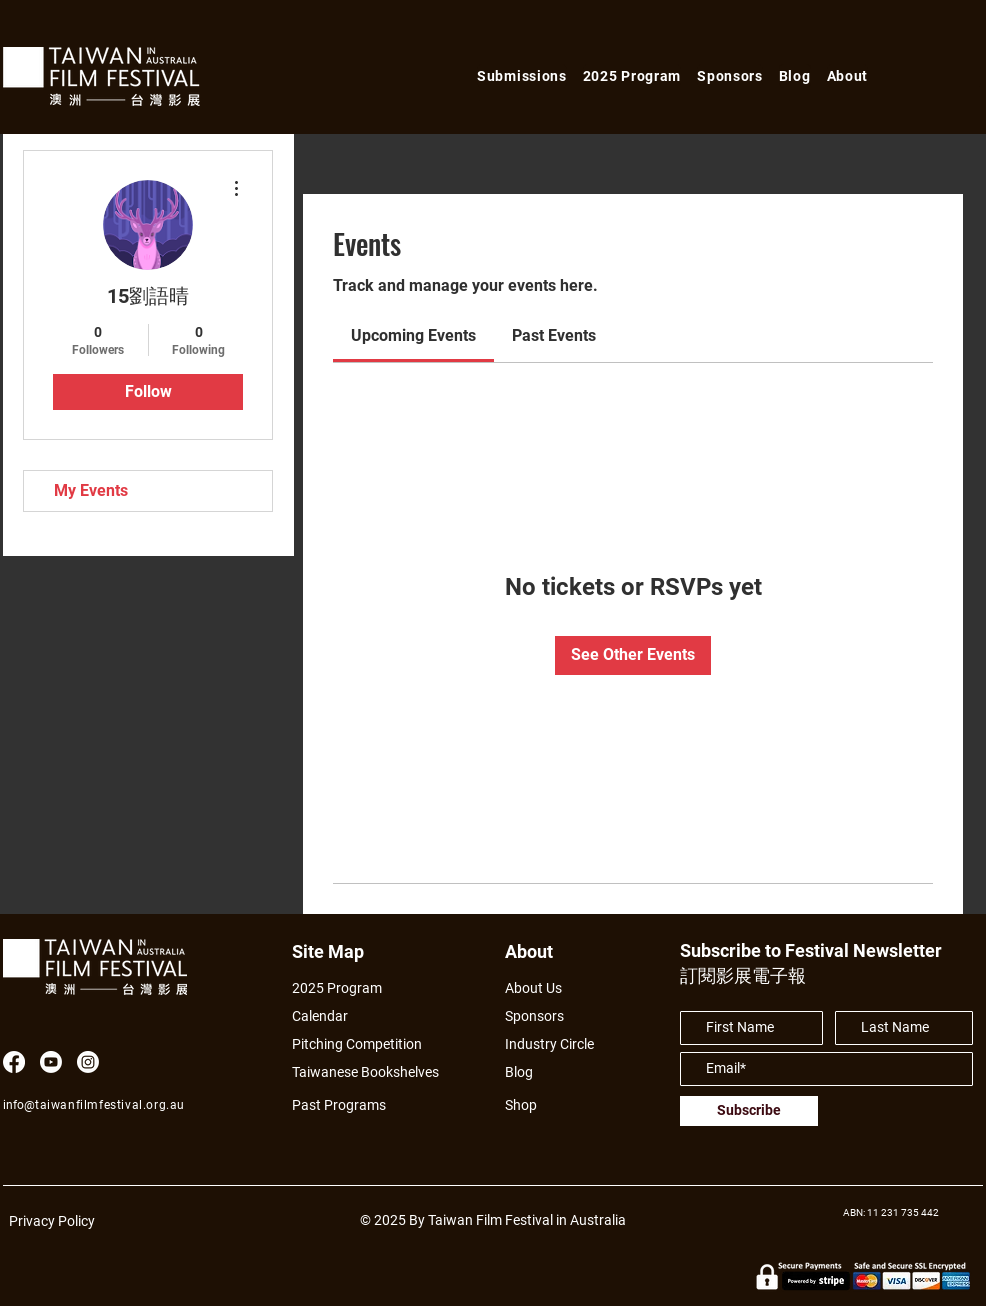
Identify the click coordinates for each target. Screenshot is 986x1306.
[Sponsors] (539, 1016)
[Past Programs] (347, 1105)
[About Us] (556, 988)
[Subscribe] (749, 1111)
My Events (91, 490)
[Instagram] (88, 1062)
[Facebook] (14, 1062)
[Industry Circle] (556, 1044)
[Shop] (539, 1105)
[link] (413, 335)
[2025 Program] (347, 988)
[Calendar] (376, 1016)
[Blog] (526, 1072)
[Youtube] (51, 1062)
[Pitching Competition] (370, 1044)
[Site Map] (334, 951)
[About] (547, 951)
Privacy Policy (52, 1221)
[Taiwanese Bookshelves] (376, 1072)
